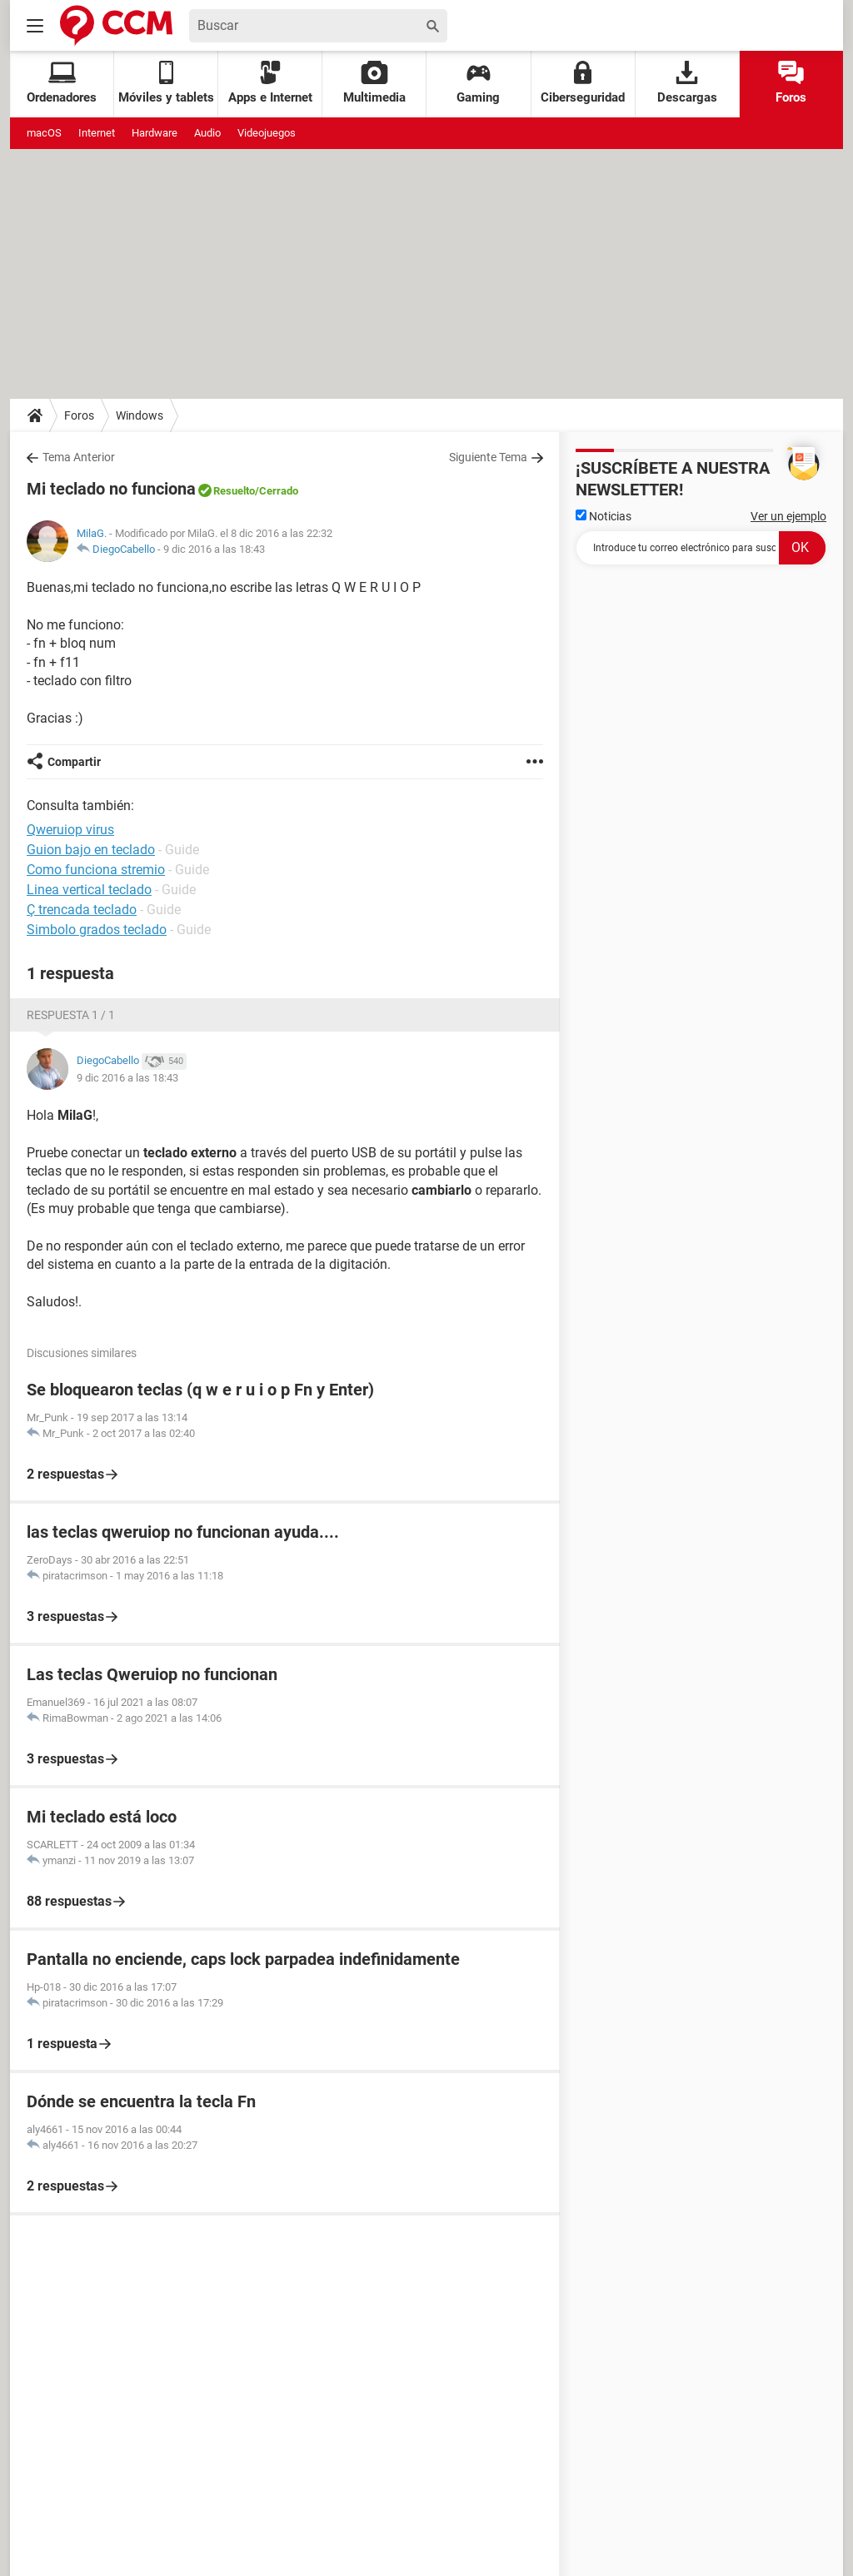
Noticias (603, 516)
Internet (96, 133)
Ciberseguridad (583, 83)
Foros (791, 83)
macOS (44, 133)
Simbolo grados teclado (97, 929)
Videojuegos (266, 133)
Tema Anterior (78, 457)
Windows (139, 415)
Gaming (478, 83)
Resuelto (234, 491)
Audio (207, 133)
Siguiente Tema (488, 457)
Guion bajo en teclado (91, 850)
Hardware (154, 133)
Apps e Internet (270, 83)
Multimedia (374, 83)
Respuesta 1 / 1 (71, 1015)
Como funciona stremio (96, 870)
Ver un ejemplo (788, 516)
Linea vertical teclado (89, 890)
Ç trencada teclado (82, 910)
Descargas (687, 83)
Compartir (74, 761)
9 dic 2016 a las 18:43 (214, 549)
